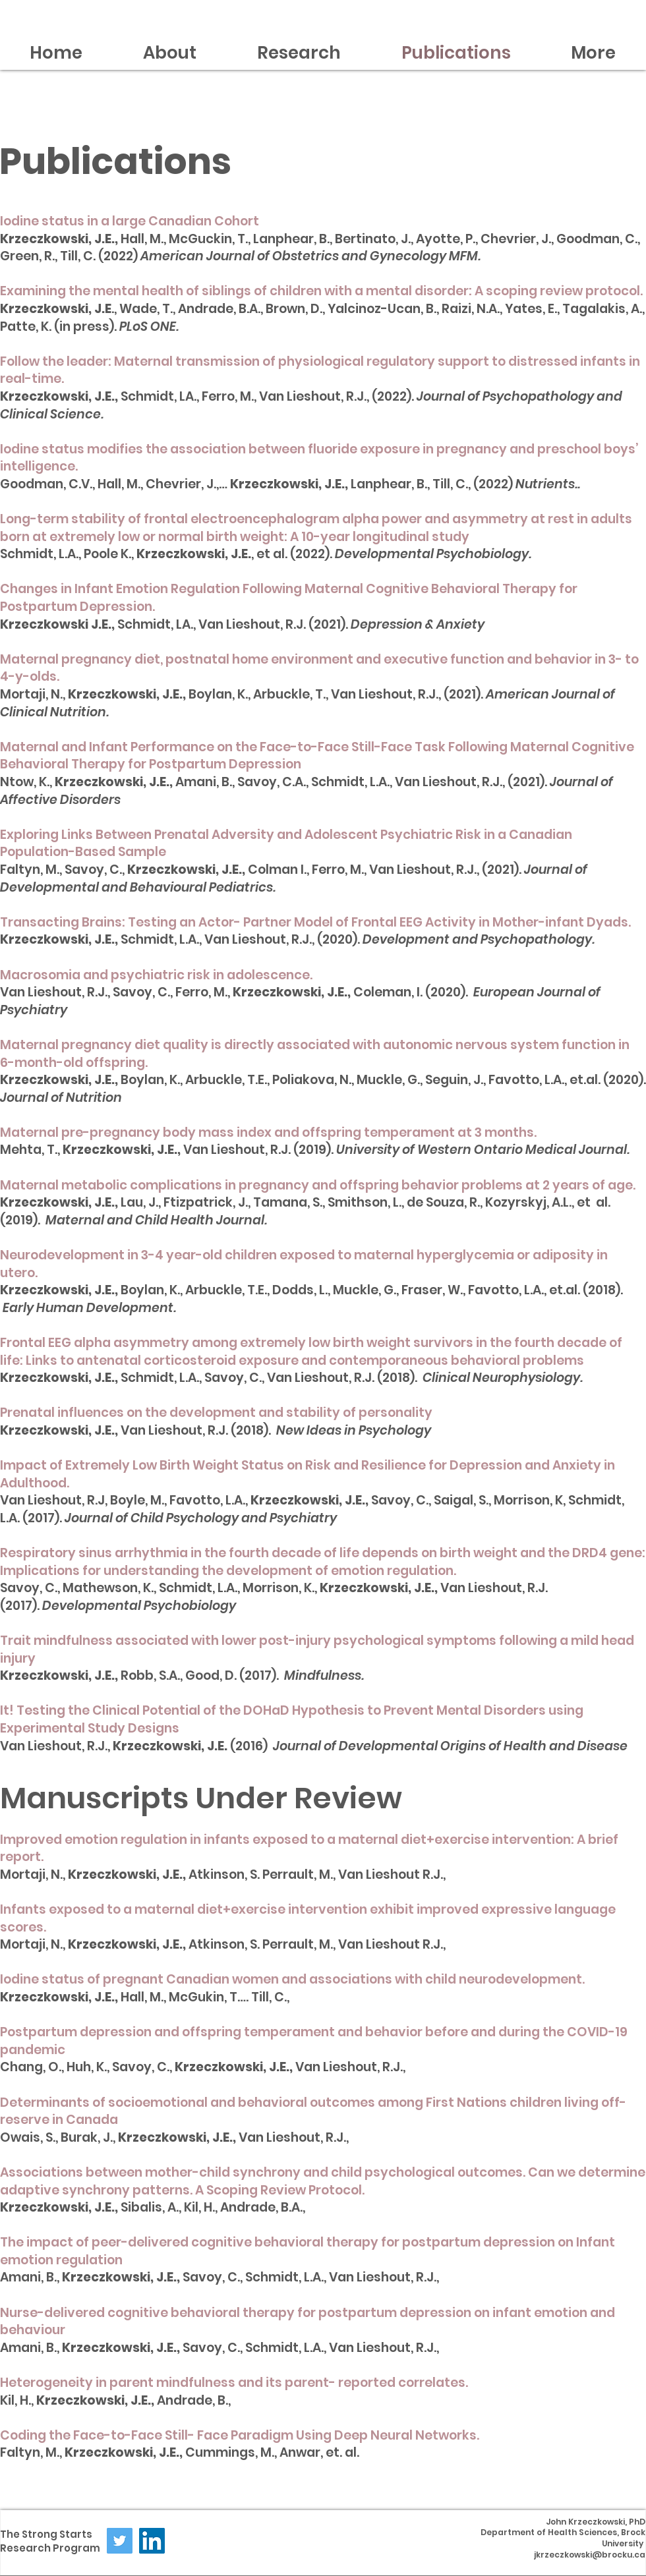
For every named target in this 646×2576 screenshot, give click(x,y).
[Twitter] (119, 2541)
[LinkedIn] (152, 2541)
